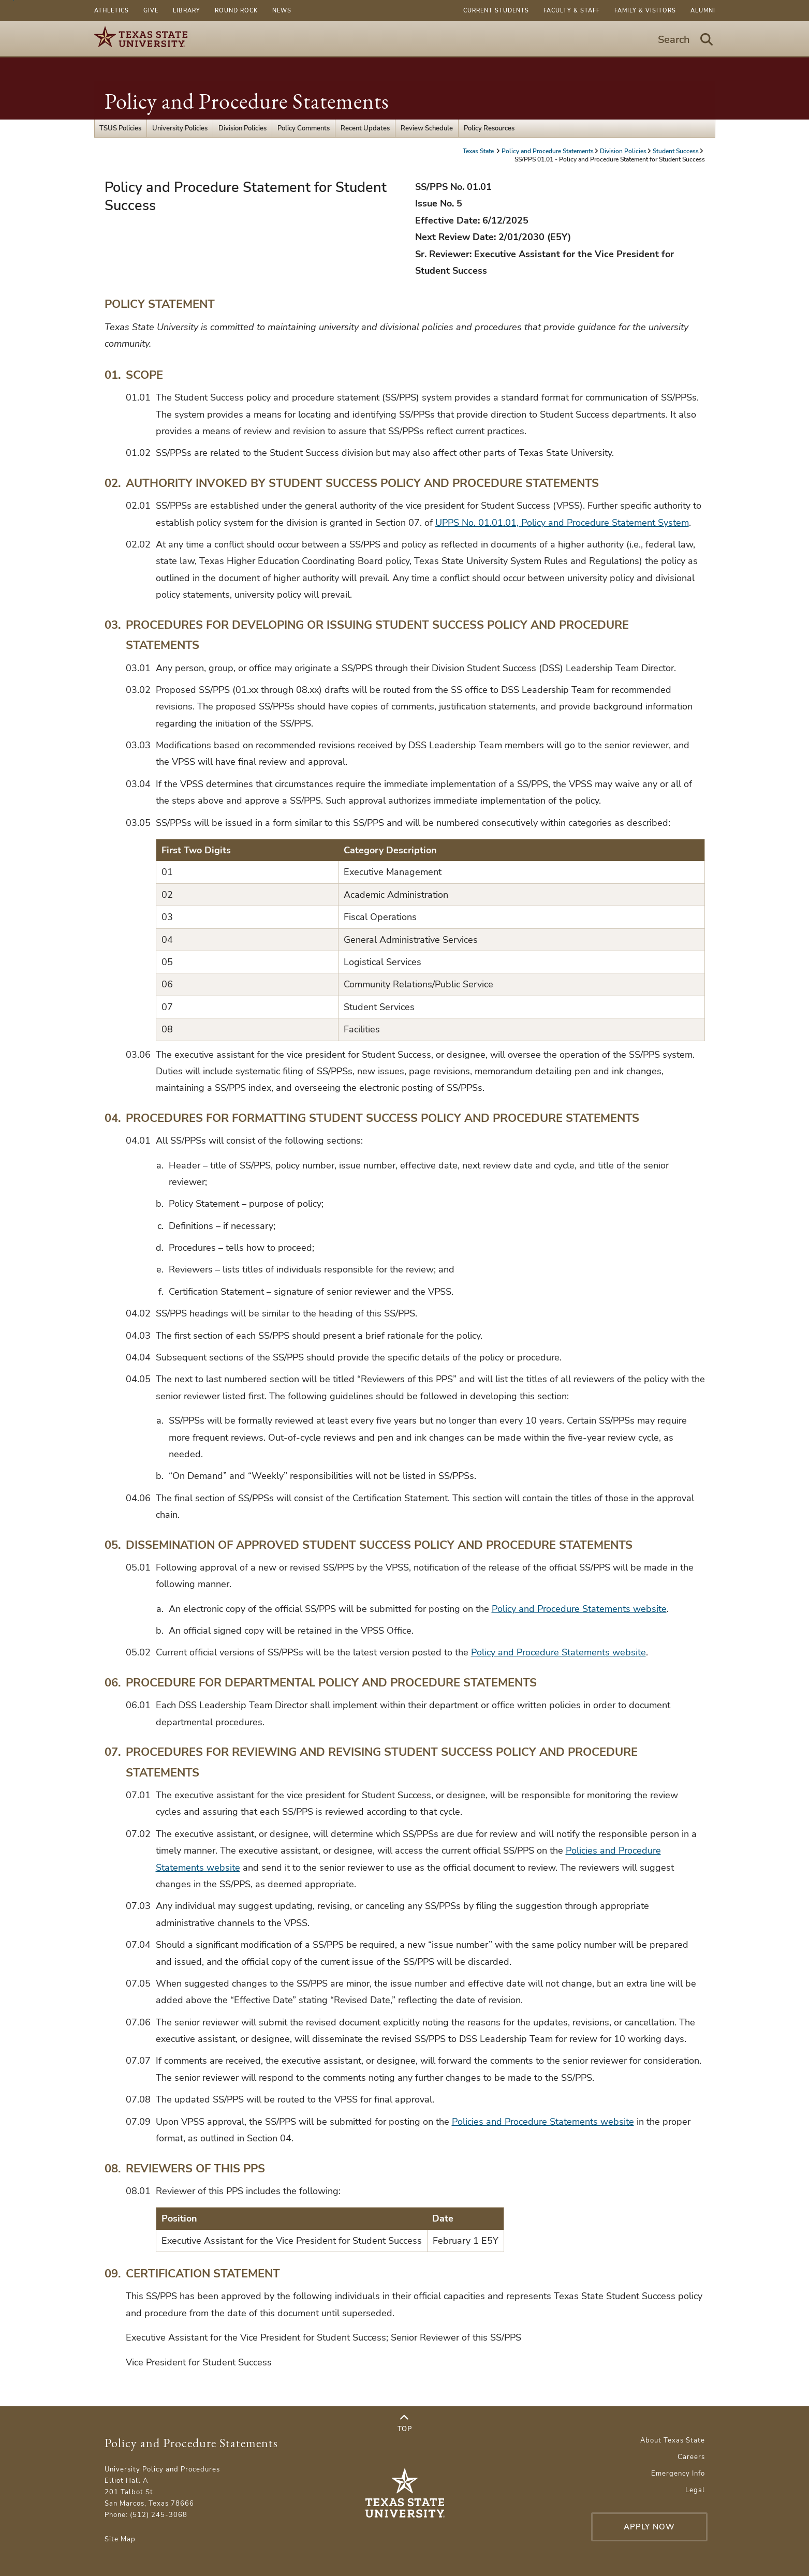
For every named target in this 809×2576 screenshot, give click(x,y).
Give (150, 10)
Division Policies (242, 128)
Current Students (496, 10)
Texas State (479, 151)
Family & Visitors (645, 10)
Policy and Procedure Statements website (579, 1609)
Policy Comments (303, 128)
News (281, 10)
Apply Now (649, 2527)
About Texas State (672, 2440)
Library (186, 10)
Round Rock (236, 10)
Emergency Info (678, 2473)
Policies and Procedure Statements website (543, 2121)
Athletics (111, 10)
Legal (695, 2490)
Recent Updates (365, 128)
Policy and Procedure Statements (247, 101)
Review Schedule (427, 128)
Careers (691, 2457)
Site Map (120, 2539)
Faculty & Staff (571, 10)
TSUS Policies (120, 128)
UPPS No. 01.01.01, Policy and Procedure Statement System (562, 522)
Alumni (702, 10)
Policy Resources (489, 128)
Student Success (676, 151)
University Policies (180, 128)
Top (405, 2423)
